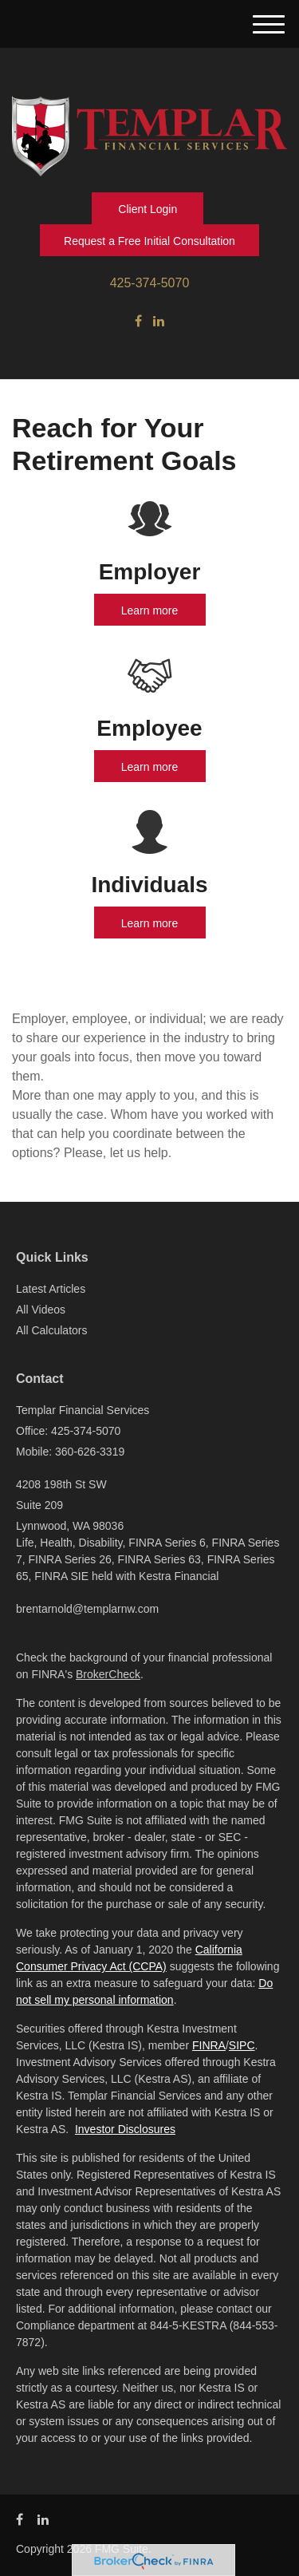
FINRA (209, 2045)
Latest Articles (50, 1288)
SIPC (242, 2045)
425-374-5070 (150, 283)
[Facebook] (138, 321)
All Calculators (51, 1330)
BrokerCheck (108, 1674)
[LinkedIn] (158, 321)
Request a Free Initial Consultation (149, 241)
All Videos (40, 1309)
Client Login (147, 209)
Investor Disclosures (125, 2129)
